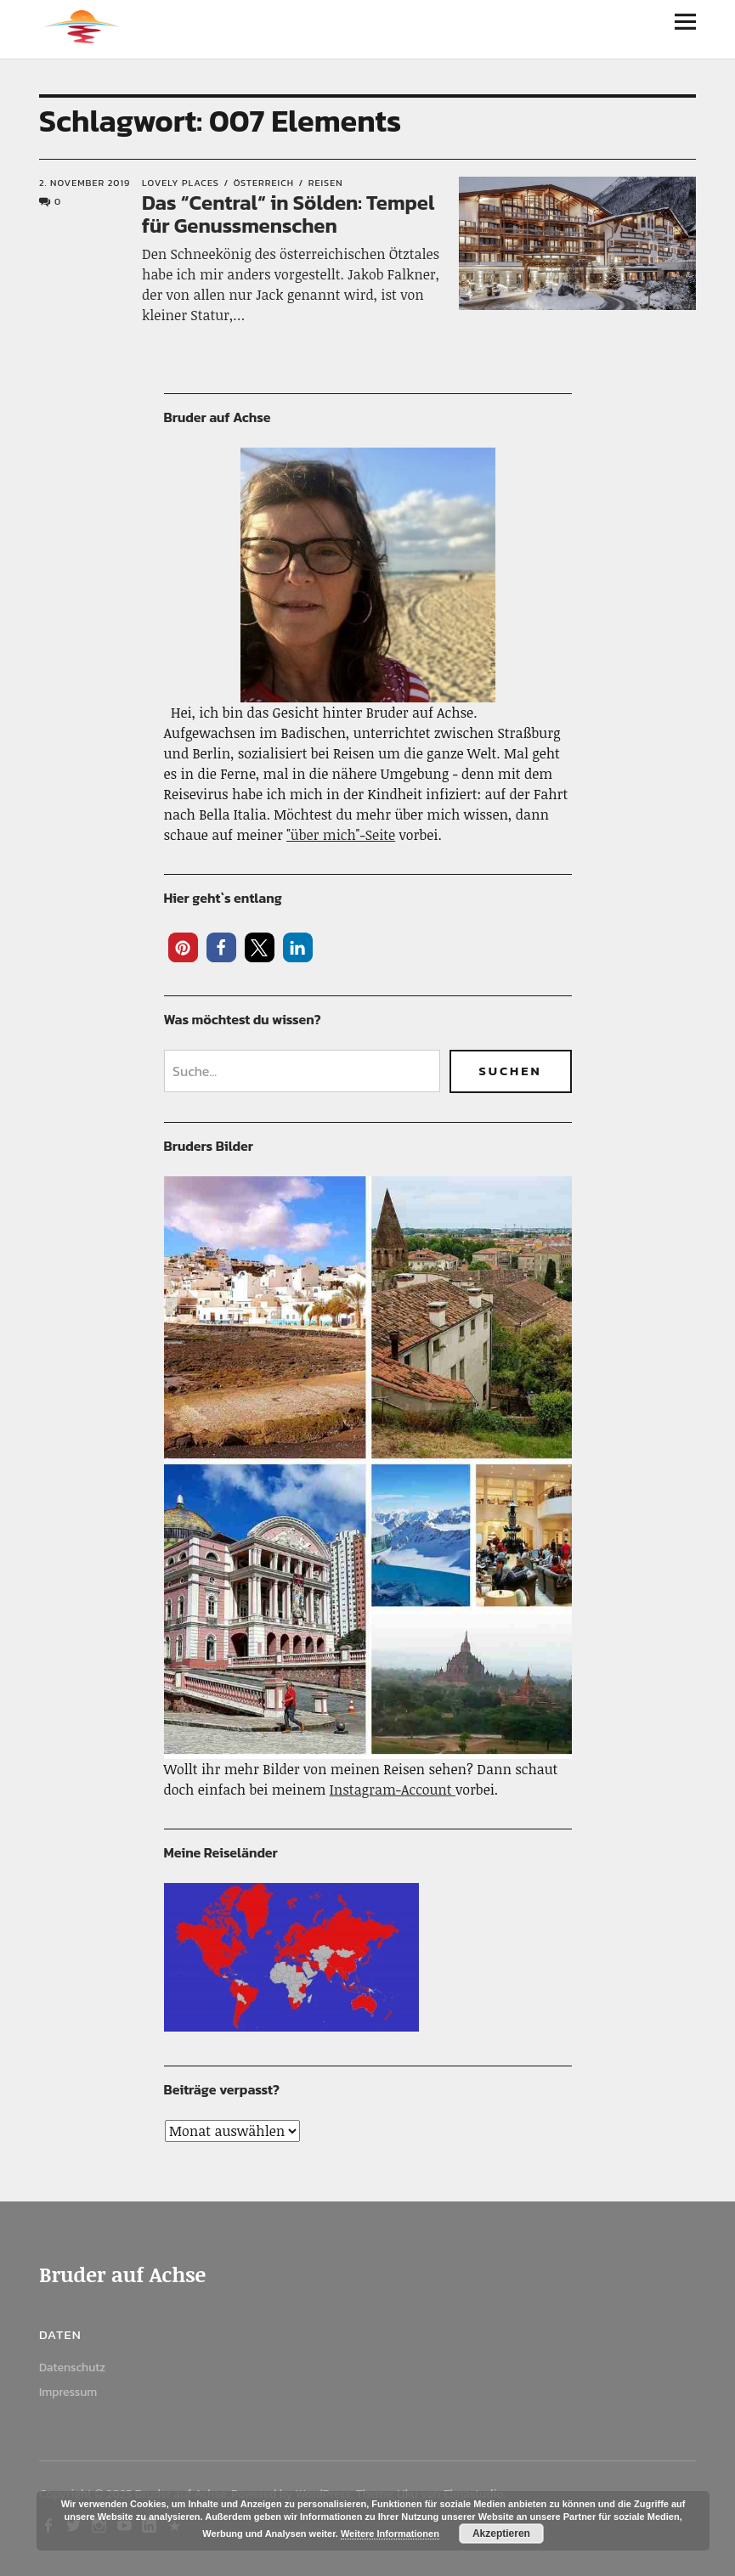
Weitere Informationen (390, 2533)
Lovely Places (180, 182)
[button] (183, 947)
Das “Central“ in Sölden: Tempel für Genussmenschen (288, 214)
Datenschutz (72, 2367)
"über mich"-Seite (340, 835)
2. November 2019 (84, 182)
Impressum (68, 2392)
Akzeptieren (501, 2533)
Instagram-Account (392, 1789)
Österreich (264, 182)
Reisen (325, 182)
